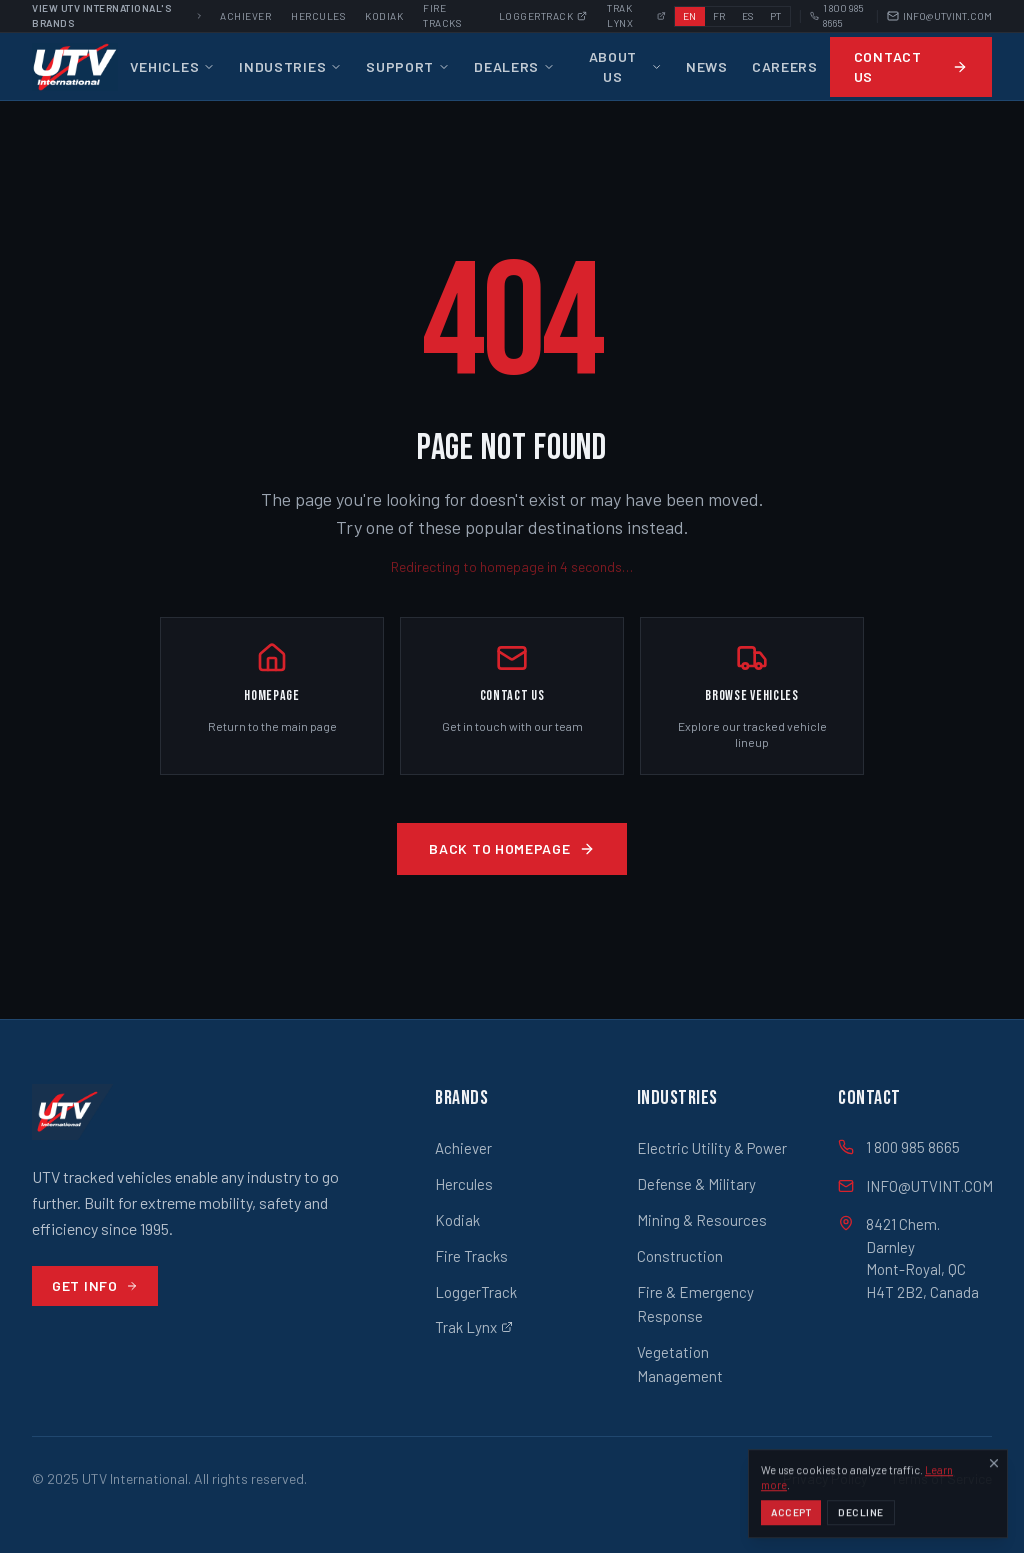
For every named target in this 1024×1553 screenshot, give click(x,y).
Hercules (318, 16)
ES (748, 16)
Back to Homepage (511, 848)
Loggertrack (543, 16)
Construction (680, 1256)
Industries (290, 66)
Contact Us (911, 66)
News (707, 66)
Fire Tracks (471, 1256)
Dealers (514, 66)
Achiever (245, 16)
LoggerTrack (476, 1292)
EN (690, 16)
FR (719, 16)
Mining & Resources (702, 1220)
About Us (625, 66)
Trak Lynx (474, 1327)
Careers (785, 66)
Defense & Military (696, 1184)
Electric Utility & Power (712, 1148)
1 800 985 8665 (837, 15)
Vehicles (173, 66)
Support (408, 66)
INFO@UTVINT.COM (939, 16)
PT (776, 16)
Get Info (95, 1285)
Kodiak (384, 16)
